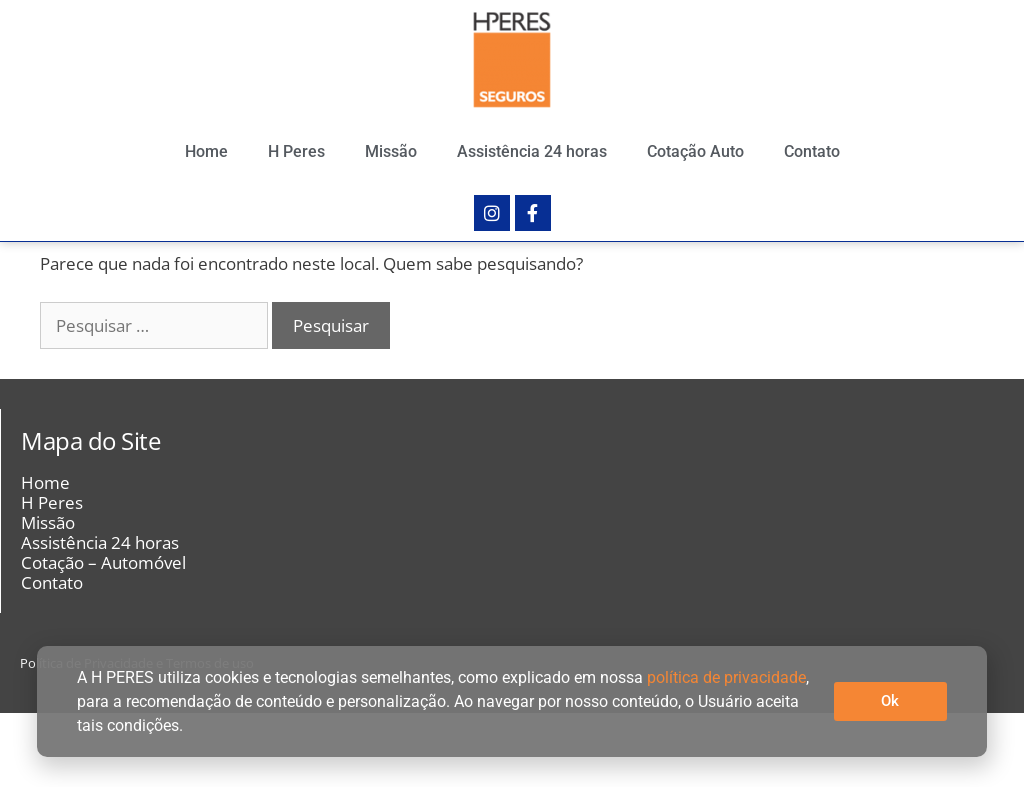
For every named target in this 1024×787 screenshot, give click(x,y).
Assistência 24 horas (532, 151)
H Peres (296, 151)
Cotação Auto (695, 151)
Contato (812, 151)
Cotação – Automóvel (103, 637)
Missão (391, 151)
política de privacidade (726, 677)
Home (206, 151)
